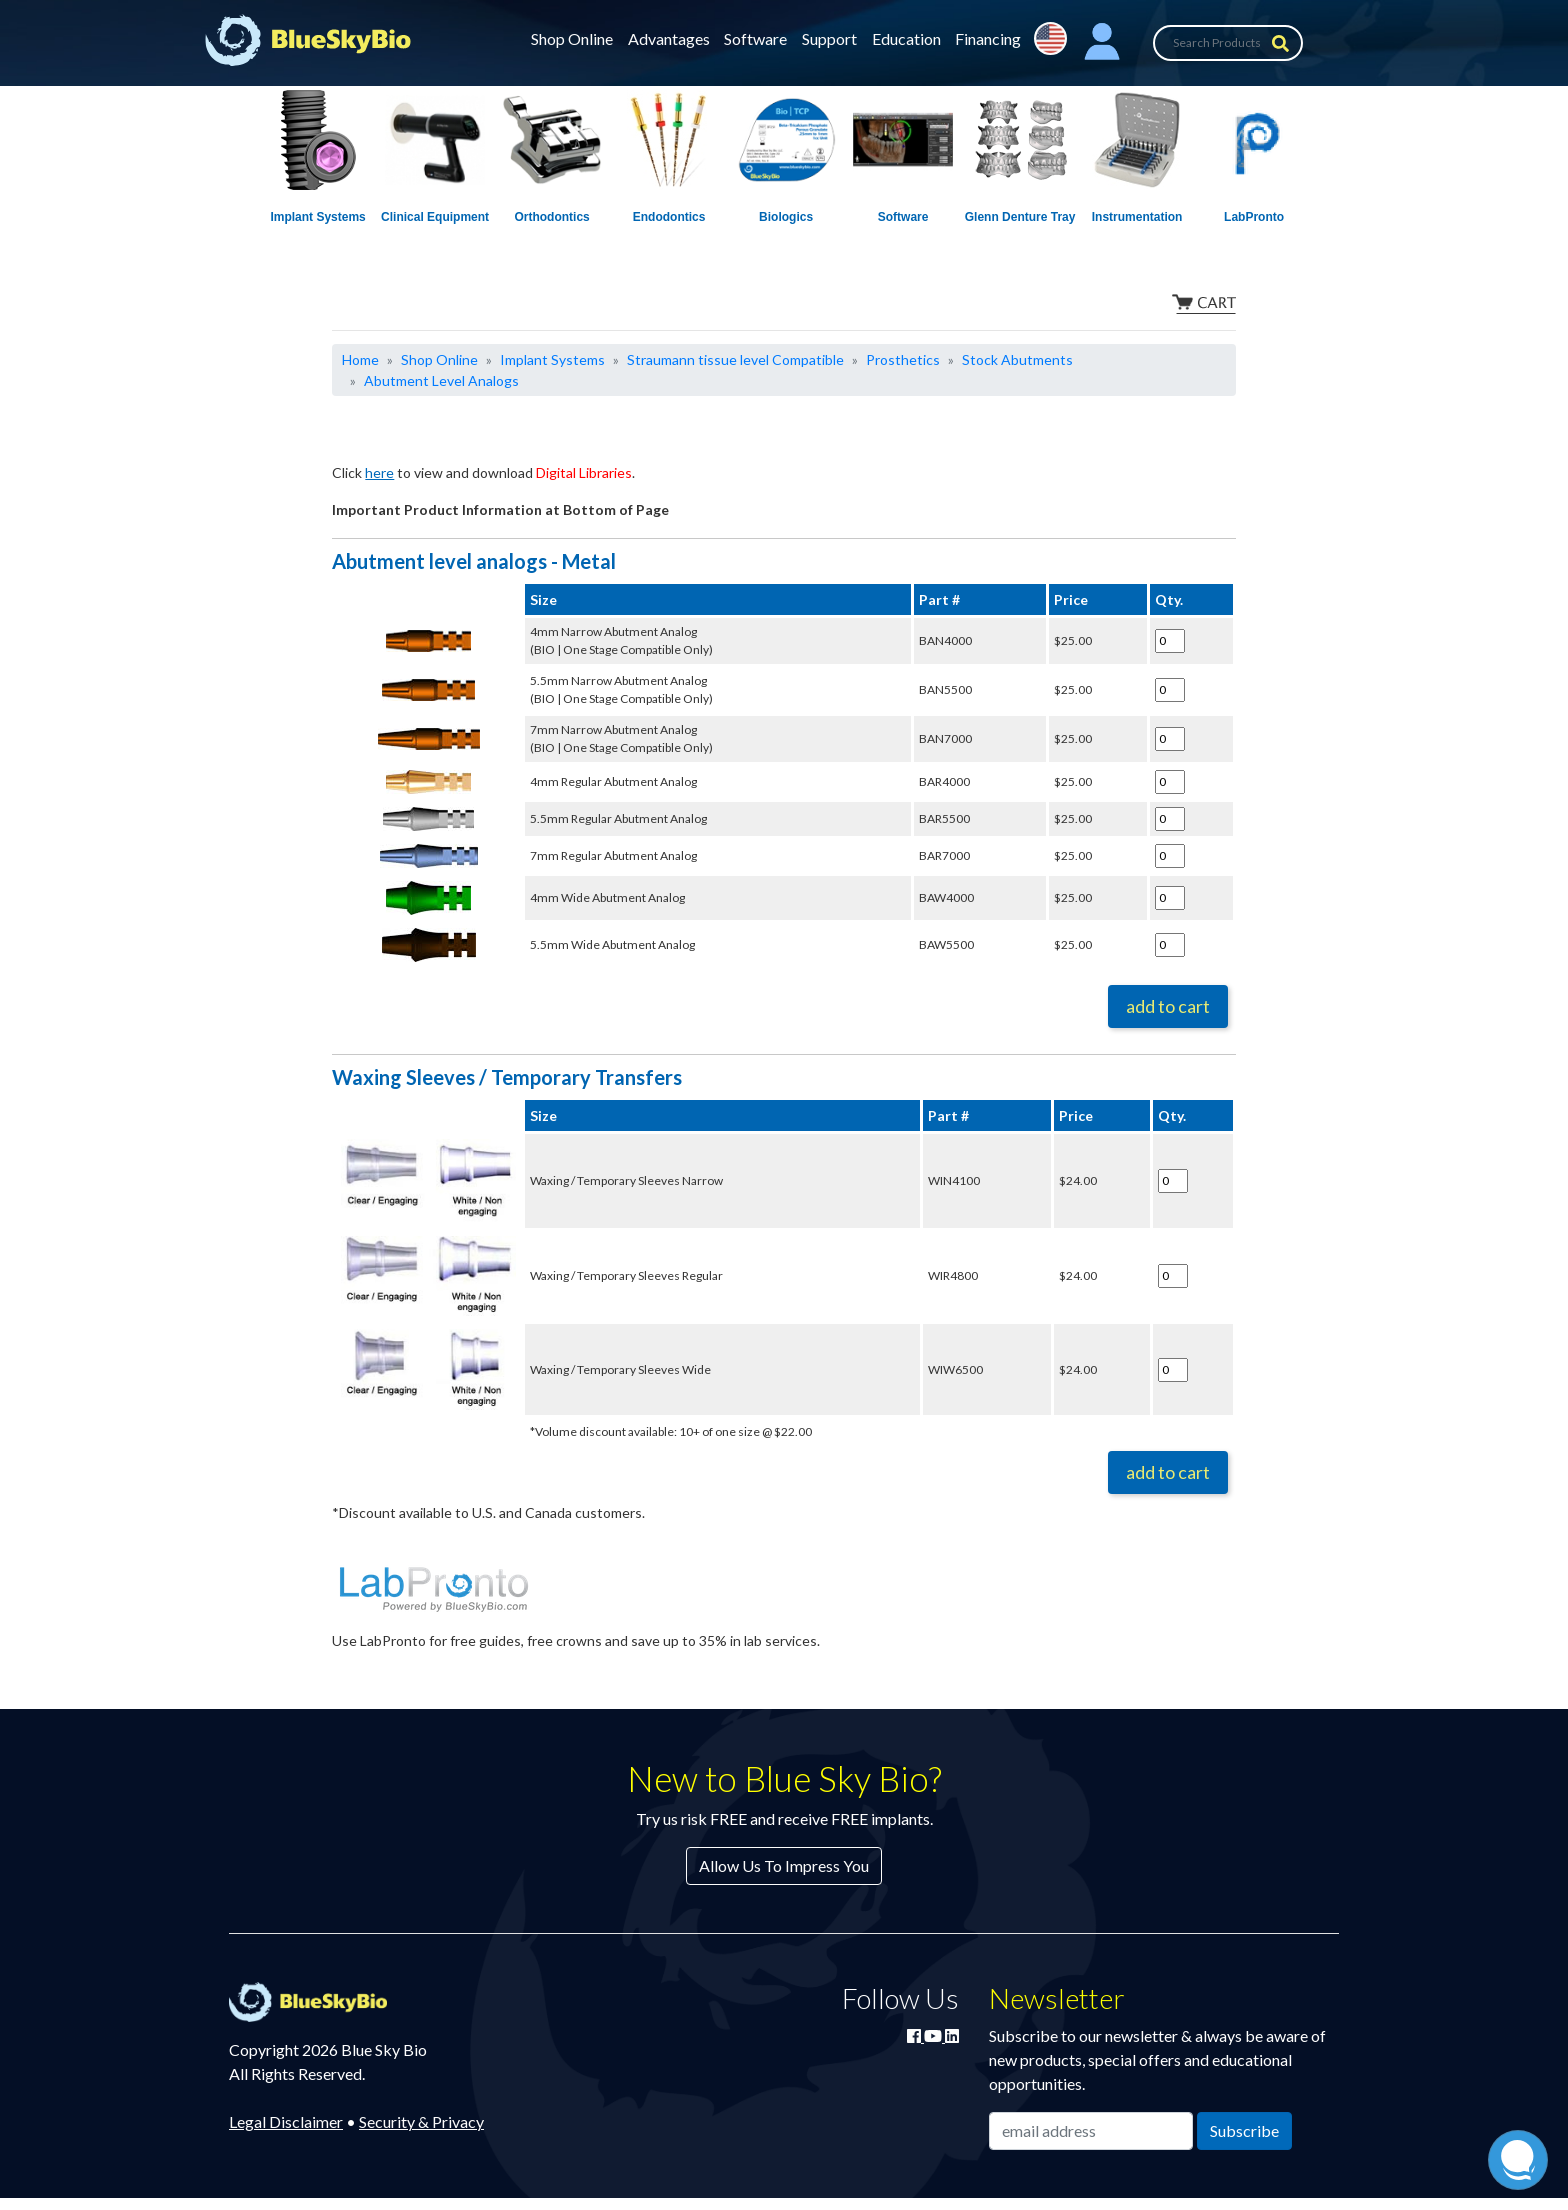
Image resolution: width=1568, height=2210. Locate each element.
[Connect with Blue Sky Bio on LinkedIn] (952, 2035)
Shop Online (572, 38)
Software (755, 38)
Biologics (786, 217)
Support (829, 38)
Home (360, 359)
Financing (988, 38)
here (379, 472)
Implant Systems (317, 217)
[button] (1102, 43)
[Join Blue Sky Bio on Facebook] (915, 2035)
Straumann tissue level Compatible (735, 359)
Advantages (669, 38)
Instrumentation (1137, 217)
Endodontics (669, 217)
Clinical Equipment (435, 217)
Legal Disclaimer (286, 2121)
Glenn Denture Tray (1020, 217)
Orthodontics (551, 217)
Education (906, 38)
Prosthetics (903, 359)
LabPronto (1254, 217)
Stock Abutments (1017, 359)
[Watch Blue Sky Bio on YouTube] (934, 2035)
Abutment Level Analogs (441, 380)
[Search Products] (1228, 43)
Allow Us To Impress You (784, 1865)
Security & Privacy (421, 2121)
